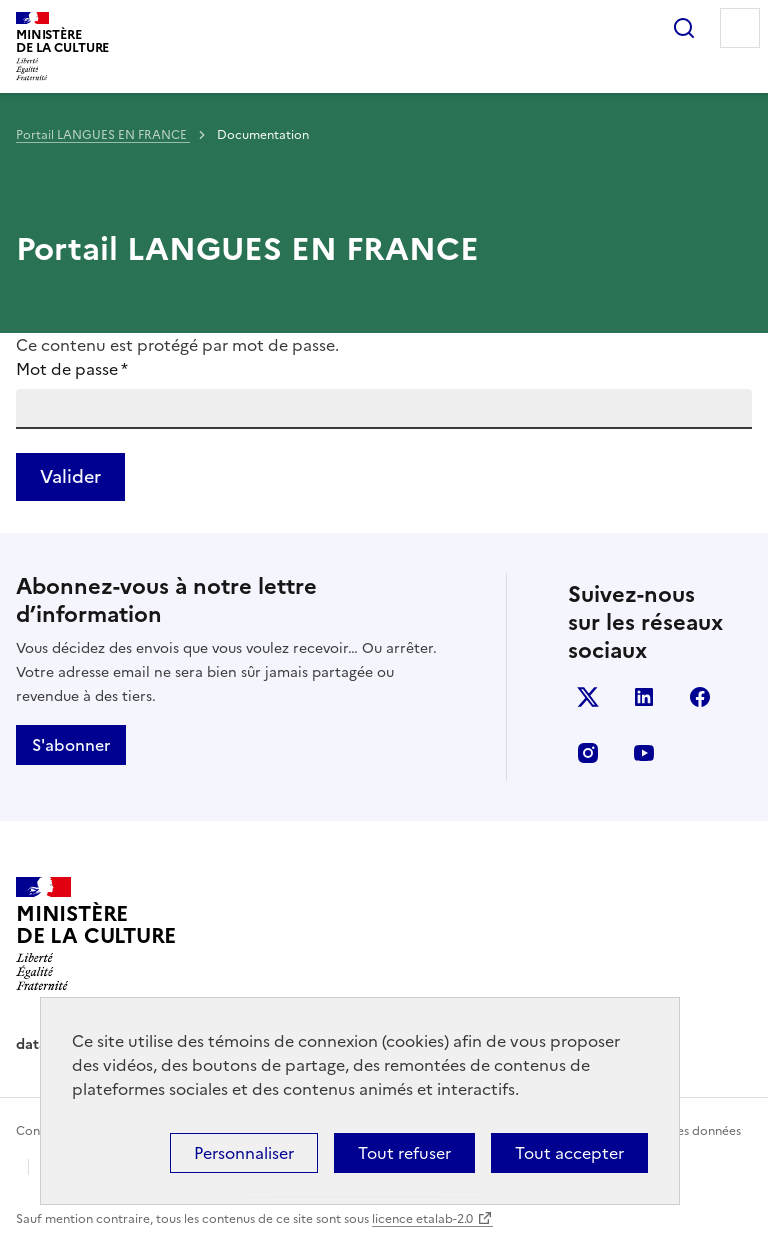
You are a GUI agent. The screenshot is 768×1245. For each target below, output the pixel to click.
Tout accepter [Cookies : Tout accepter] (569, 1153)
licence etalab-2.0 (422, 1219)
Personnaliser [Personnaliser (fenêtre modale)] (244, 1153)
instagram (588, 753)
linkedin (644, 697)
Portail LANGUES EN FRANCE (103, 135)
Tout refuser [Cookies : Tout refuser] (404, 1153)
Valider (70, 476)
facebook (700, 697)
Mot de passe (72, 369)
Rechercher (684, 28)
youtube (644, 753)
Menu (740, 28)
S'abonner (71, 745)
